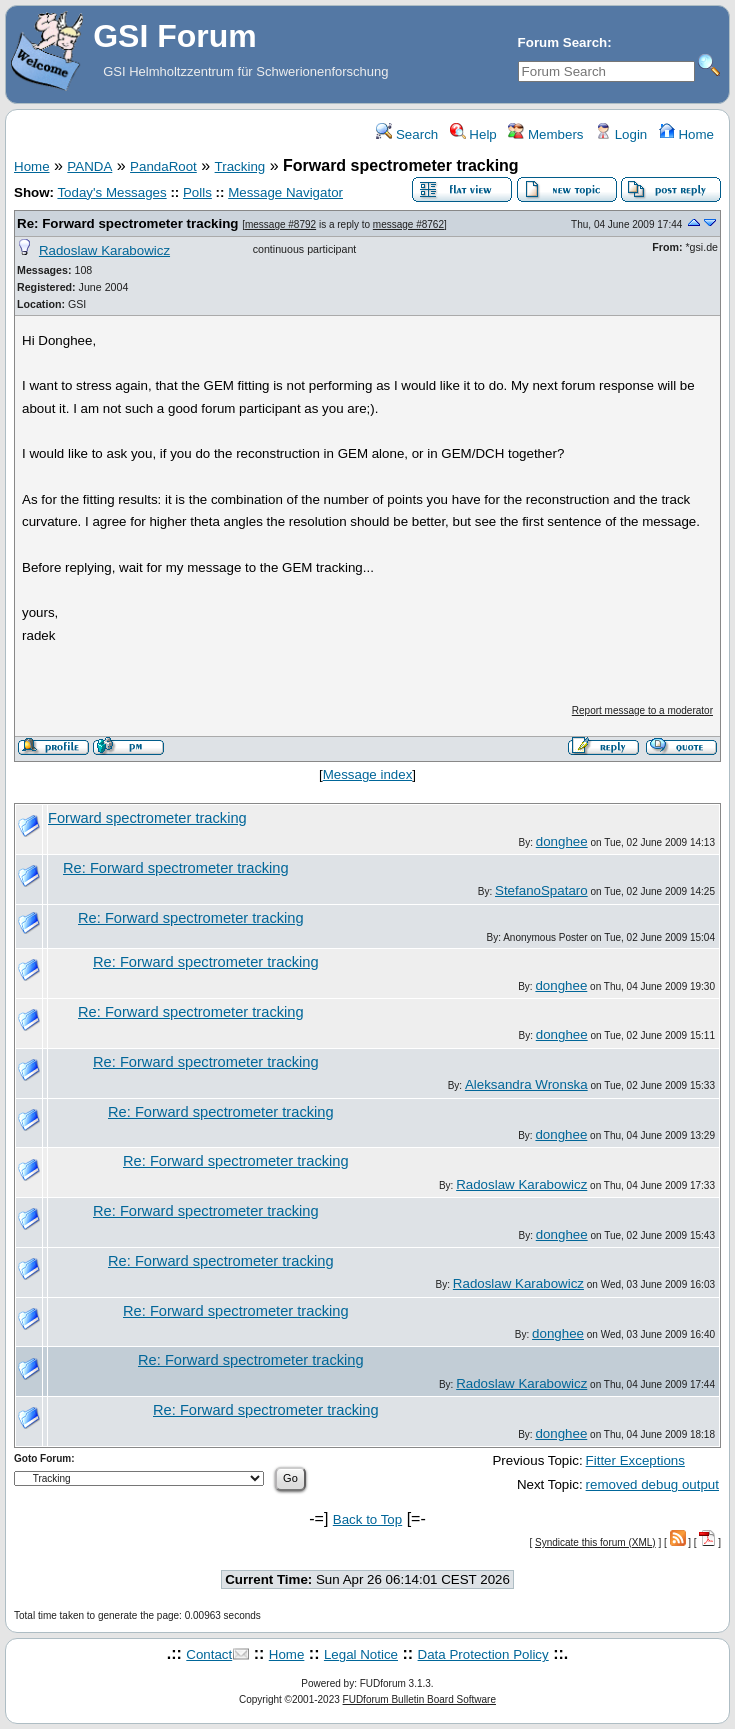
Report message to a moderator (642, 710)
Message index (368, 774)
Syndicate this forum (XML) (595, 1542)
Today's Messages (111, 192)
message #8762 (408, 224)
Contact (209, 1654)
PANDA (89, 166)
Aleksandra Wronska (526, 1084)
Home (686, 134)
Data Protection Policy (483, 1654)
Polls (197, 192)
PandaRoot (163, 166)
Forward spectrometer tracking (147, 818)
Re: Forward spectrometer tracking (127, 223)
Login (621, 134)
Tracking (240, 166)
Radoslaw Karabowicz (104, 250)
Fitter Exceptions (635, 1460)
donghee (562, 841)
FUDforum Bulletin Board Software (419, 1699)
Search (407, 134)
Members (545, 134)
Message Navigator (285, 192)
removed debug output (652, 1484)
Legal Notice (361, 1654)
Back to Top (367, 1519)
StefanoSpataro (541, 890)
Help (473, 134)
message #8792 (280, 224)
